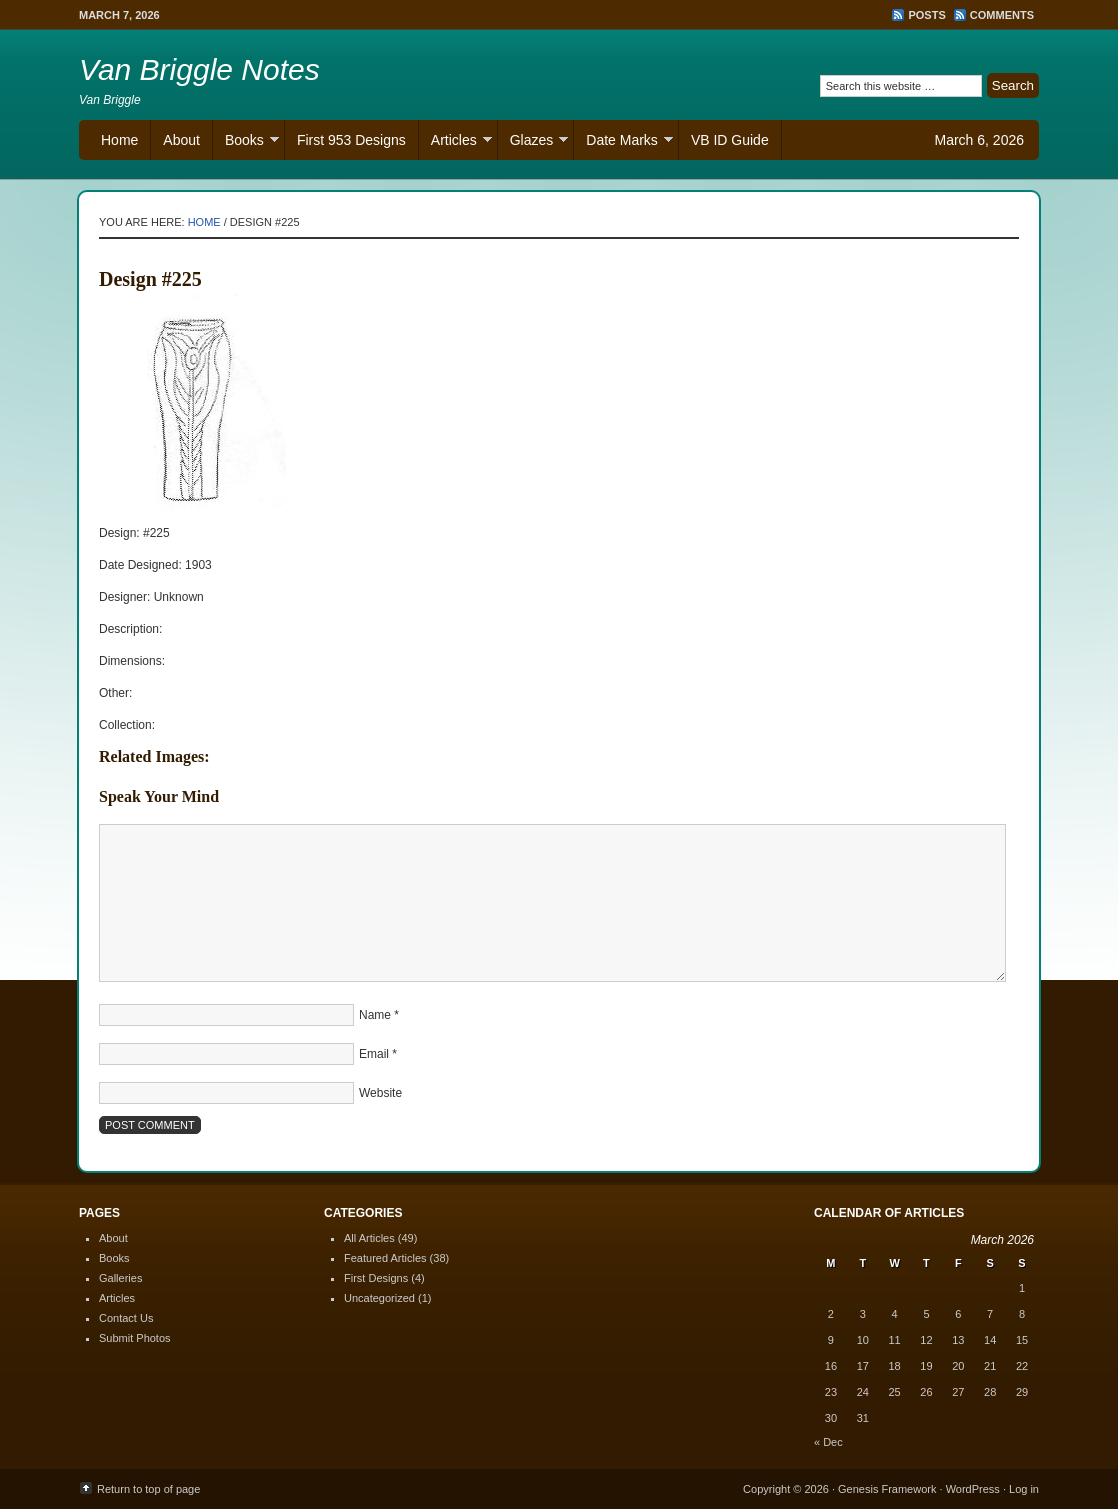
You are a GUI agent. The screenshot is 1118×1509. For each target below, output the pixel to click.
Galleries (120, 1278)
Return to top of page (148, 1489)
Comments (1002, 15)
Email (374, 1054)
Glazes (533, 142)
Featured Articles (385, 1258)
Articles (455, 142)
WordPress (973, 1489)
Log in (1024, 1489)
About (181, 140)
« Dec (828, 1442)
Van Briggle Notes (199, 69)
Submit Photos (135, 1338)
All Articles (369, 1238)
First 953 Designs (351, 140)
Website (380, 1093)
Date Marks (623, 142)
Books (246, 142)
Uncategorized (379, 1298)
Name (375, 1015)
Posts (926, 15)
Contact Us (126, 1318)
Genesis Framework (887, 1489)
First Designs (376, 1278)
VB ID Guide (730, 140)
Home (119, 140)
